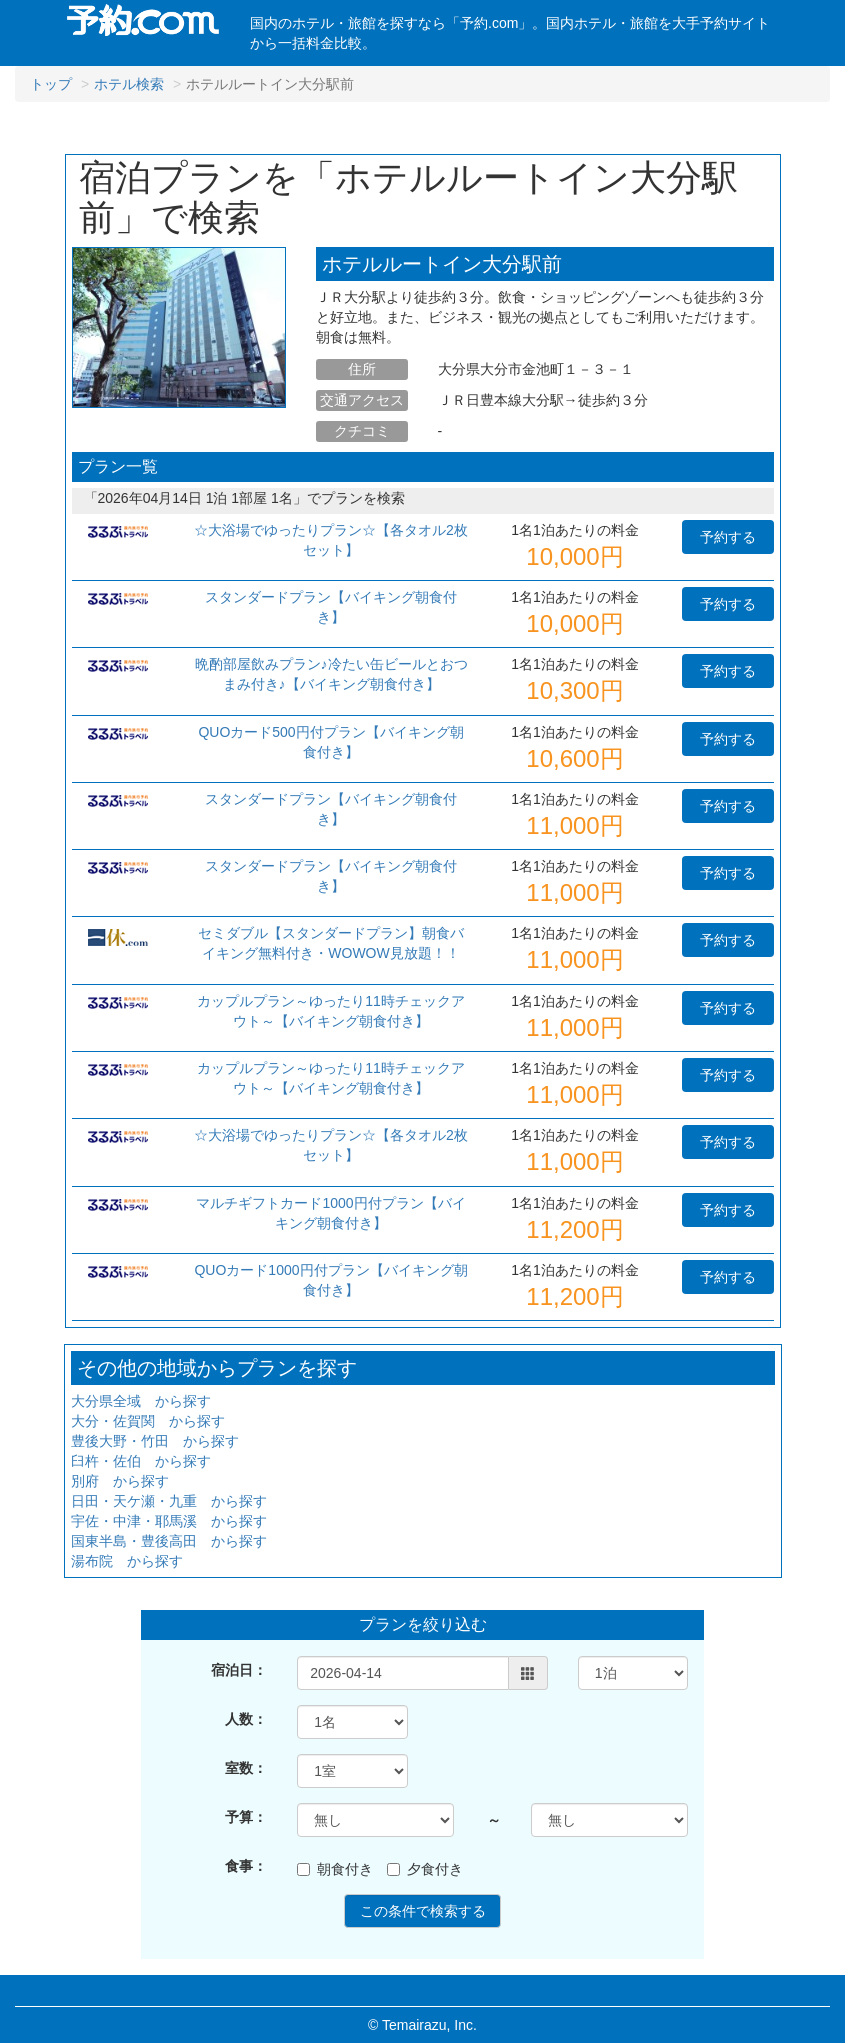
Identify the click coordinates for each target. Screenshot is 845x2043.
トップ (51, 84)
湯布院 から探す (127, 1561)
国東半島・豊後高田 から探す (169, 1541)
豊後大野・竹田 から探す (155, 1441)
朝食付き (335, 1869)
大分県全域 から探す (141, 1401)
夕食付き (425, 1869)
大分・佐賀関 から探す (148, 1421)
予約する (728, 537)
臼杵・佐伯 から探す (141, 1461)
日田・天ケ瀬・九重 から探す (169, 1501)
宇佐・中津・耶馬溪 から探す (169, 1521)
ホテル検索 (129, 84)
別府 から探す (120, 1481)
